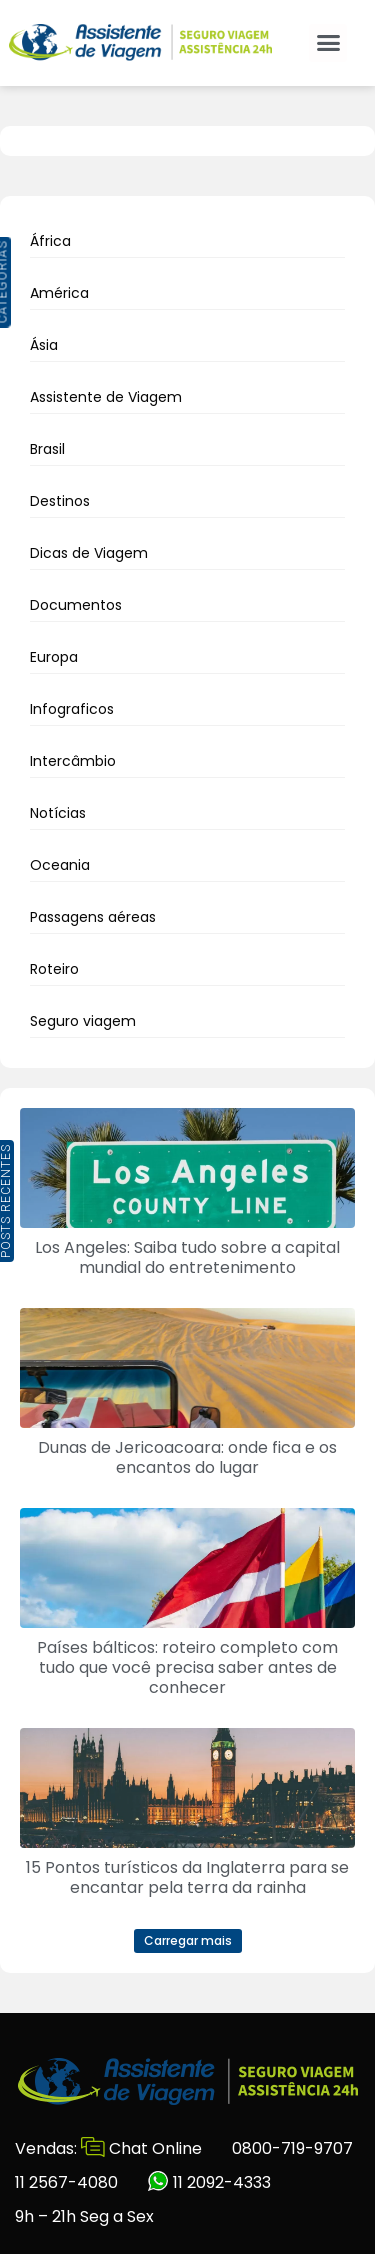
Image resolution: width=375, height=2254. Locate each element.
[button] (328, 43)
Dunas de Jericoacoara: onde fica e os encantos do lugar (187, 1457)
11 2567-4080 (66, 2182)
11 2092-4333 (209, 2182)
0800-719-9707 (292, 2148)
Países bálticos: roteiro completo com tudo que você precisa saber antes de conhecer (187, 1667)
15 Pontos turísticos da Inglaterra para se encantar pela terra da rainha (187, 1877)
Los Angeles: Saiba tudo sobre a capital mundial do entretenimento (187, 1257)
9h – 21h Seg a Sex (84, 2216)
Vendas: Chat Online (108, 2148)
